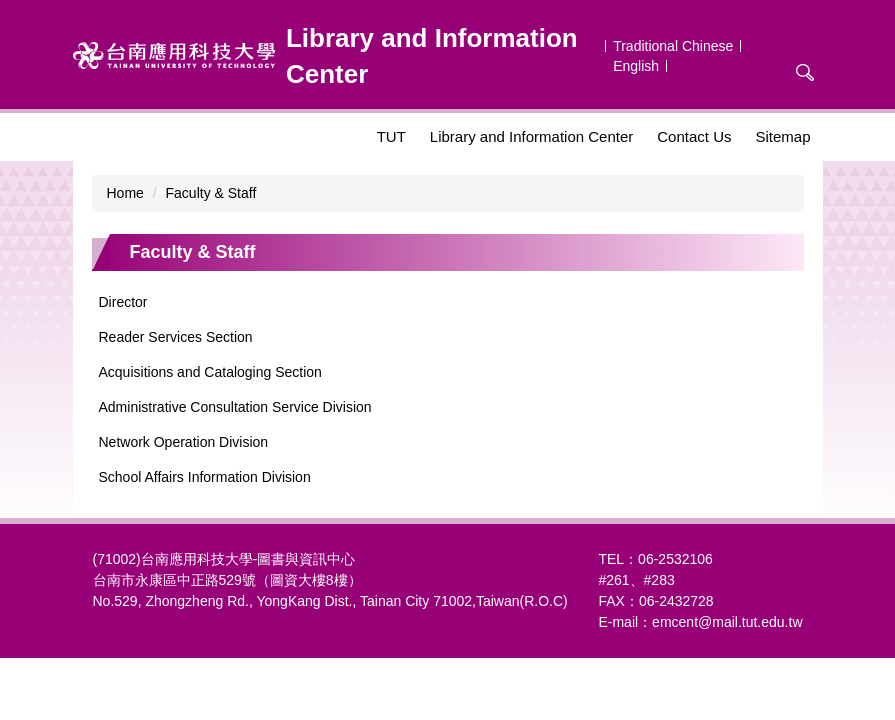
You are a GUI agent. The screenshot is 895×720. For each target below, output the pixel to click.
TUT (391, 136)
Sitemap (782, 136)
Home (125, 193)
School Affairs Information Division (205, 477)
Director (123, 302)
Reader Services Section (176, 337)
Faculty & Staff (211, 193)
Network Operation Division (184, 442)
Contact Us (694, 136)
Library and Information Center (531, 136)
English (636, 66)
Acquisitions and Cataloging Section (210, 372)
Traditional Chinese (673, 46)
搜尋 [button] (805, 73)
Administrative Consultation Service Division (235, 407)
